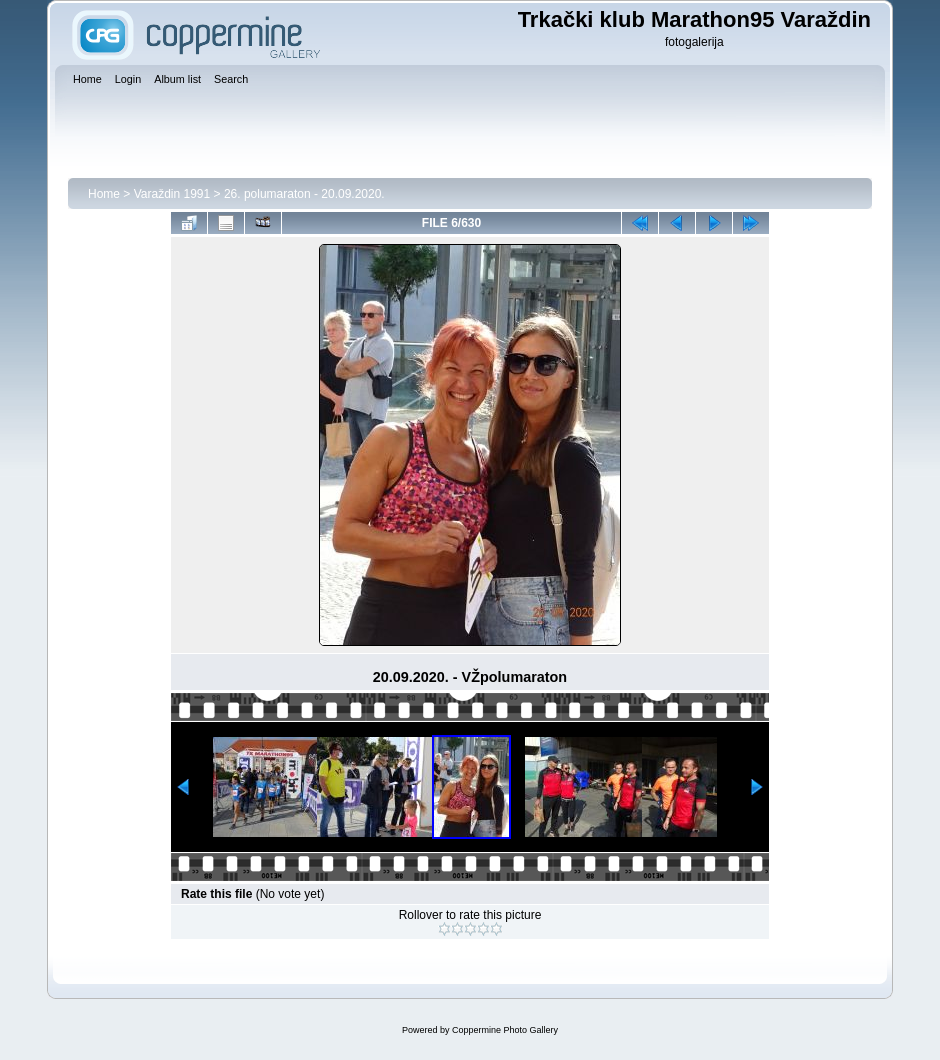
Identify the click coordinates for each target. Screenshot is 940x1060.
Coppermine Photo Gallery (505, 1030)
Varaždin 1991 (172, 194)
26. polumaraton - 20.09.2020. (304, 194)
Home (104, 194)
